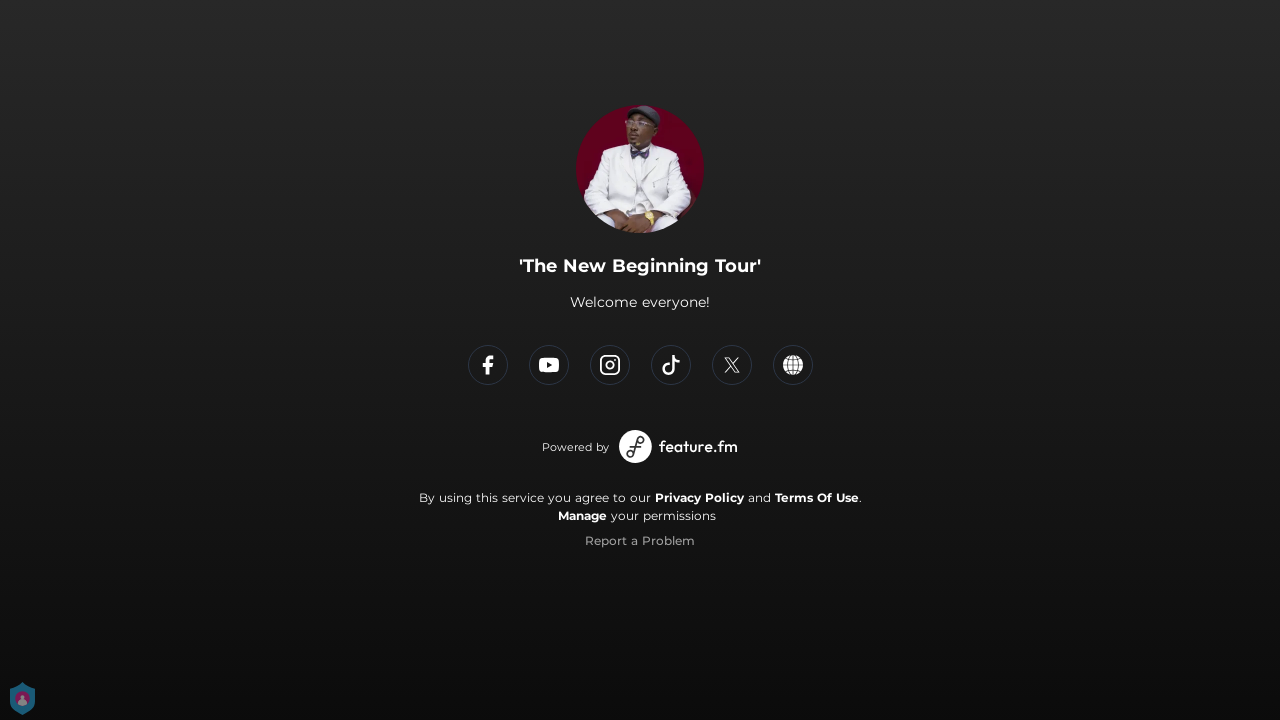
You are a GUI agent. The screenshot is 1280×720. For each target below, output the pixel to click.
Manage (582, 515)
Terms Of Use (817, 497)
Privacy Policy (699, 497)
